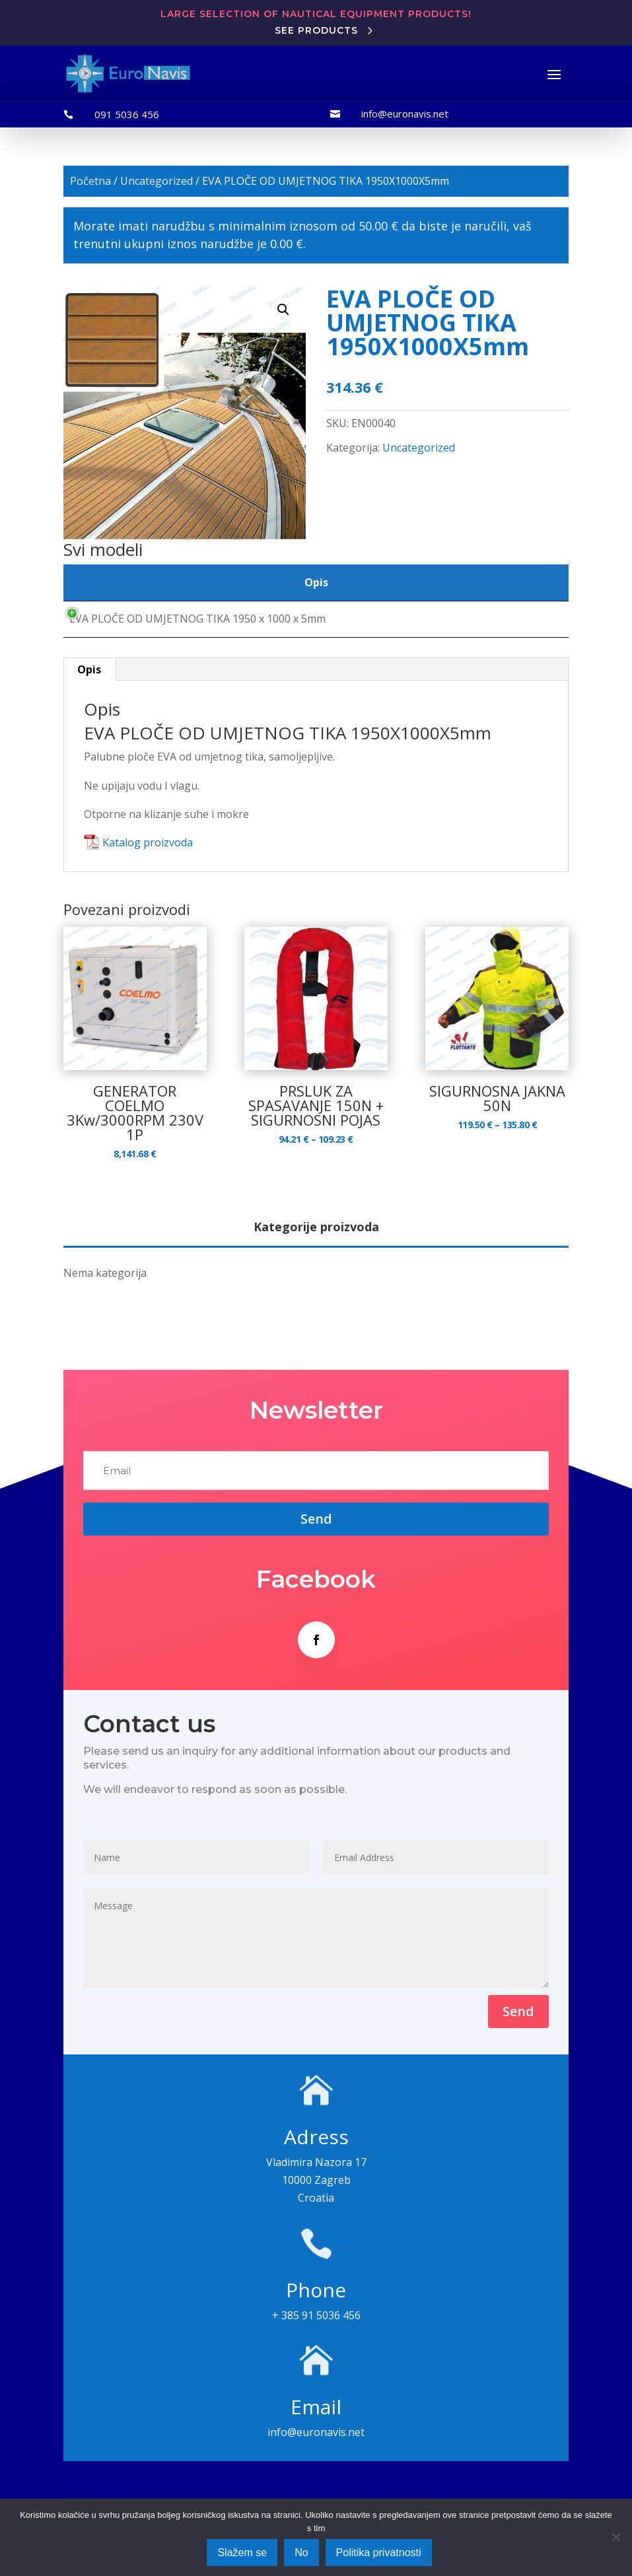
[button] (283, 310)
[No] (615, 2537)
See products (316, 30)
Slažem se (242, 2552)
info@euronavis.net (404, 113)
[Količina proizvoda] (508, 628)
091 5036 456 (126, 114)
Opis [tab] (89, 688)
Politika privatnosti (378, 2552)
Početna (90, 181)
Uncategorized (156, 181)
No (301, 2552)
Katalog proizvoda (147, 861)
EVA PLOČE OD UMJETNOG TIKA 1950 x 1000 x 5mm (197, 628)
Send (518, 2030)
